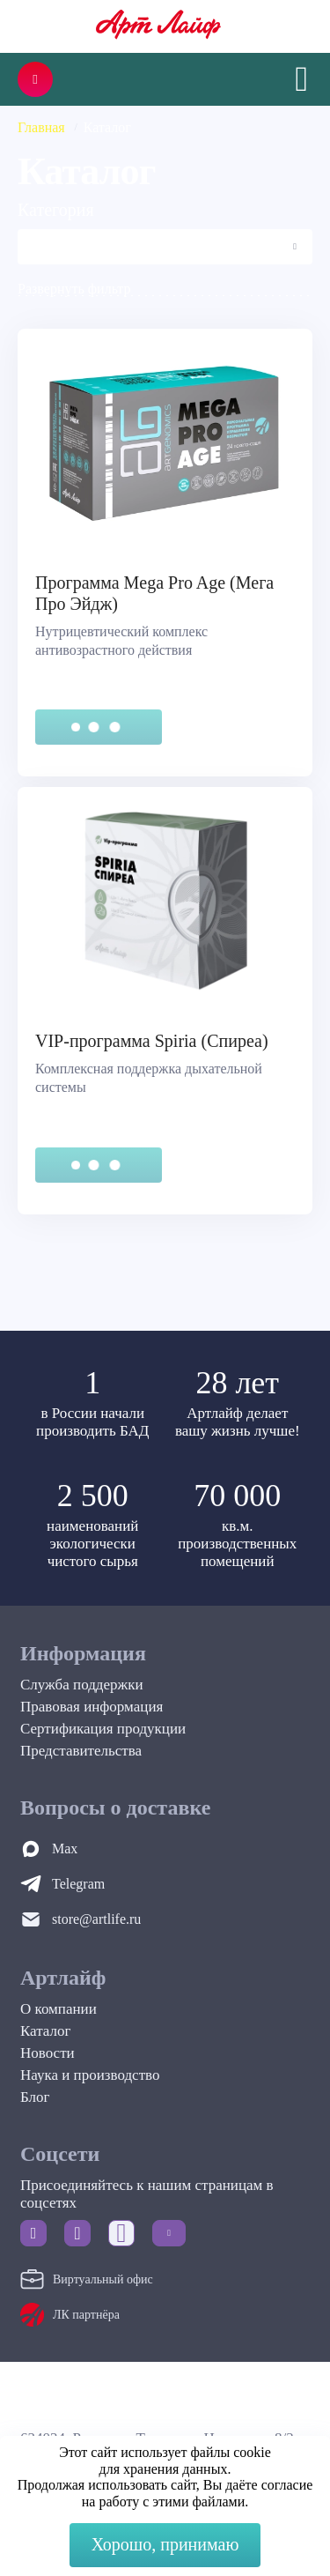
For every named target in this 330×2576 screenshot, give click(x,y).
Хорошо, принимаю (165, 2544)
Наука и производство (89, 2075)
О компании (58, 2009)
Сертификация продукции (103, 1728)
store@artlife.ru (96, 1919)
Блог (35, 2097)
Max (64, 1848)
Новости (47, 2053)
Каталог (45, 2031)
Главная (41, 127)
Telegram (78, 1883)
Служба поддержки (81, 1684)
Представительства (81, 1750)
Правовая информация (91, 1706)
